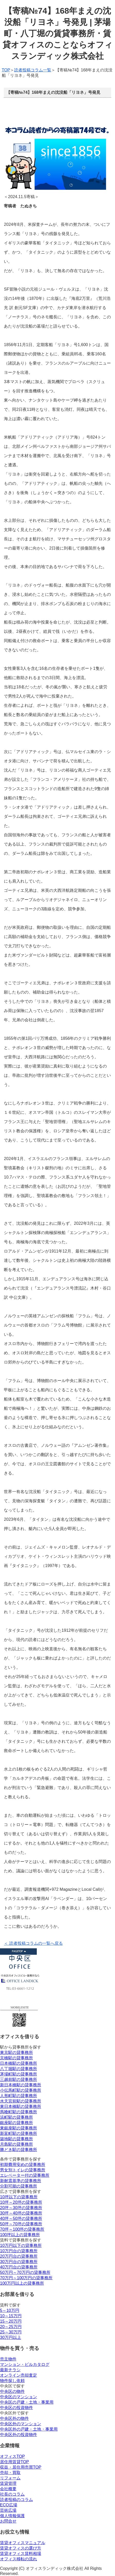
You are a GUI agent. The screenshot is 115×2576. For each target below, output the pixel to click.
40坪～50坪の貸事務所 (21, 2218)
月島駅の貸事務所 (16, 2144)
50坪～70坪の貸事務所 (21, 2224)
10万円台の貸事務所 (19, 2251)
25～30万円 (11, 2332)
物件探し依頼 (12, 2380)
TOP (6, 70)
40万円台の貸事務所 (19, 2267)
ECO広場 (8, 2505)
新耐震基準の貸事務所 (20, 2181)
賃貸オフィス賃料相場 (20, 2553)
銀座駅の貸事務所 (16, 2122)
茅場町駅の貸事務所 (18, 2074)
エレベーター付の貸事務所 (24, 2175)
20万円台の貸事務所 (19, 2256)
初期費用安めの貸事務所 (22, 2164)
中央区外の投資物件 (18, 2434)
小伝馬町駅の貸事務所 (20, 2090)
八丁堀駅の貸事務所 (18, 2069)
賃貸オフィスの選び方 (20, 2548)
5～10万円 (9, 2310)
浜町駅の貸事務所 (16, 2117)
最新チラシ (10, 2370)
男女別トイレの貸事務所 (22, 2170)
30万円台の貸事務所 (19, 2261)
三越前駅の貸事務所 (18, 2079)
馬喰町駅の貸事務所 (18, 2112)
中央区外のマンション (20, 2424)
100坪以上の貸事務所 (20, 2234)
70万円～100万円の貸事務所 (26, 2278)
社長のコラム (12, 2494)
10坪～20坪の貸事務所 (21, 2202)
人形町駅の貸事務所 (18, 2095)
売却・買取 (10, 2472)
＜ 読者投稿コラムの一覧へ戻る (33, 1943)
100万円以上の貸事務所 (22, 2283)
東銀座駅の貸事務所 (18, 2128)
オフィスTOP (12, 2456)
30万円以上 (10, 2337)
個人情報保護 (12, 2516)
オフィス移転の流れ (18, 2559)
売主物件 (8, 2359)
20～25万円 (11, 2326)
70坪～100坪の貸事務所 (22, 2229)
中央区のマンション (18, 2397)
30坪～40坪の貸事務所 (21, 2213)
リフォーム (10, 2478)
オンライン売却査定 (18, 2375)
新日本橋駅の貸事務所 (20, 2085)
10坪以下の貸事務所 (19, 2197)
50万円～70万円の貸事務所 (25, 2272)
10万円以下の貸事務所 (21, 2245)
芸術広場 (8, 2510)
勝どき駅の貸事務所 (18, 2149)
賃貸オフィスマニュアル (22, 2543)
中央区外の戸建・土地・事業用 (29, 2429)
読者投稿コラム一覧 (32, 70)
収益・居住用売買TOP (20, 2467)
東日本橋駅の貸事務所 (20, 2106)
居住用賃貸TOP (14, 2462)
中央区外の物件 (14, 2418)
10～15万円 (11, 2316)
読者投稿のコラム (16, 2499)
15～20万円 (11, 2321)
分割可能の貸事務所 (18, 2186)
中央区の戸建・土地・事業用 (27, 2402)
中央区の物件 (12, 2391)
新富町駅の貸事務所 (18, 2133)
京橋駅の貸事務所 (16, 2058)
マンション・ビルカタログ (24, 2364)
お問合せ (8, 2521)
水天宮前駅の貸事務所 (20, 2101)
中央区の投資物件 (16, 2407)
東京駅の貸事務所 (16, 2052)
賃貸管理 (8, 2483)
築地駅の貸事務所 (16, 2139)
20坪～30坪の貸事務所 (21, 2208)
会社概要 (8, 2489)
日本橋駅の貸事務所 (18, 2063)
